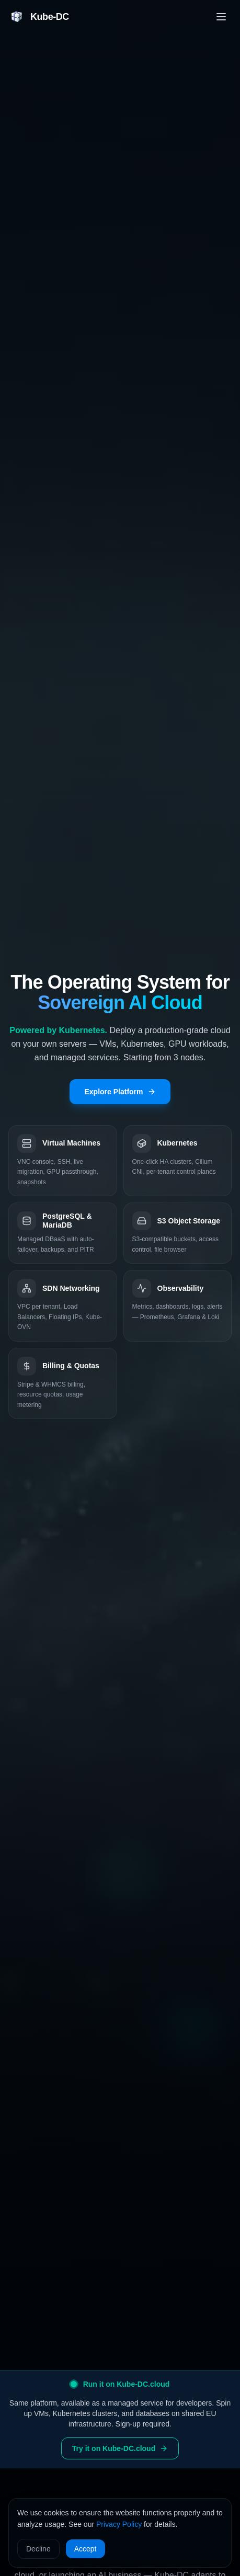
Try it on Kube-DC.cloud (120, 2448)
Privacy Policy (119, 2524)
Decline (38, 2549)
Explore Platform (119, 1091)
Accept (85, 2549)
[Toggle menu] (221, 16)
